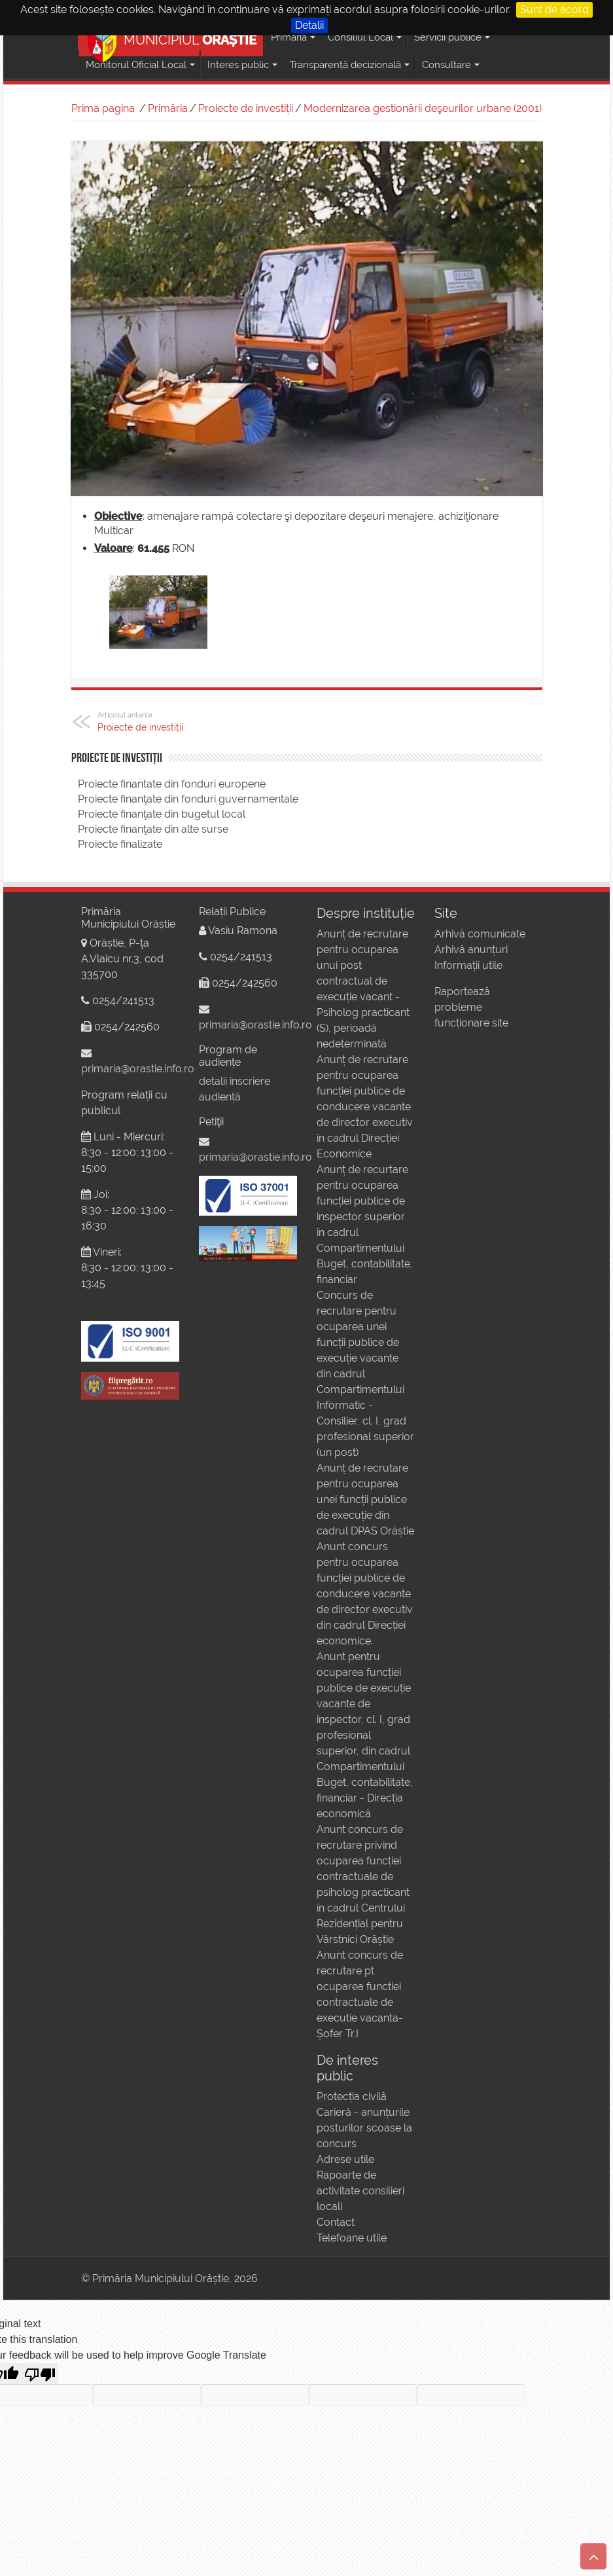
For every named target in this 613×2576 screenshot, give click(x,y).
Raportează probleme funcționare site (471, 1007)
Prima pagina (103, 108)
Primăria (168, 108)
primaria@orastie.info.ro (137, 1068)
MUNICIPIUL (172, 37)
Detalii (309, 25)
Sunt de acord (554, 9)
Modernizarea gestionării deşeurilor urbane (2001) (423, 108)
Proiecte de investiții (245, 108)
